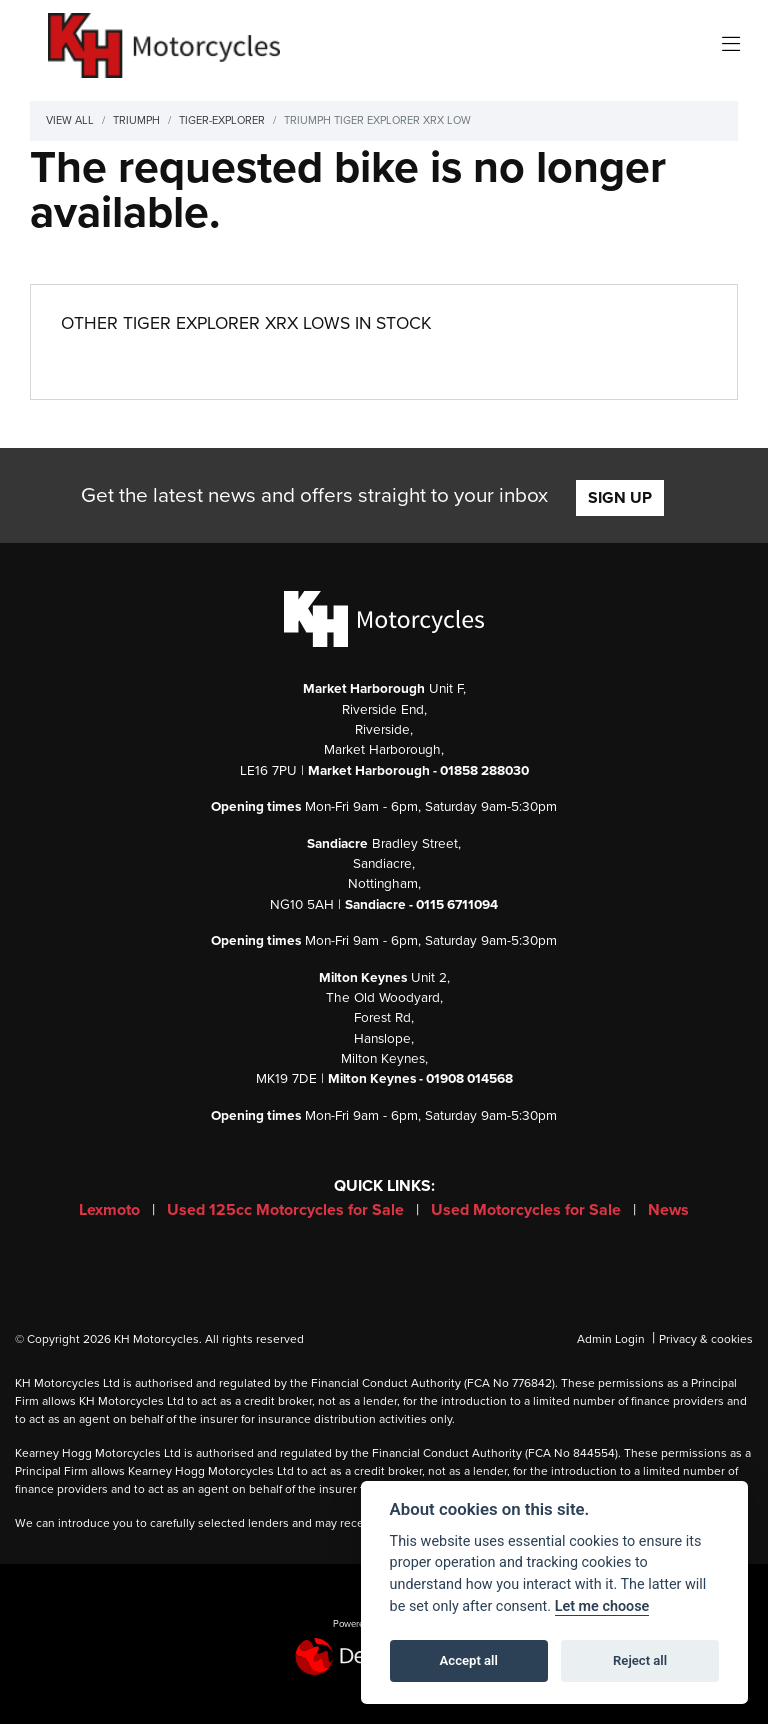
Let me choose (602, 1606)
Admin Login (611, 1339)
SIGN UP (620, 498)
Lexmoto (111, 1210)
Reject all (640, 1660)
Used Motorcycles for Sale (528, 1210)
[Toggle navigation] (731, 45)
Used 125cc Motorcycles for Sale (287, 1210)
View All (70, 120)
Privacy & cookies (706, 1339)
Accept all (469, 1660)
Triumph (136, 120)
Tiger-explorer (222, 120)
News (668, 1210)
